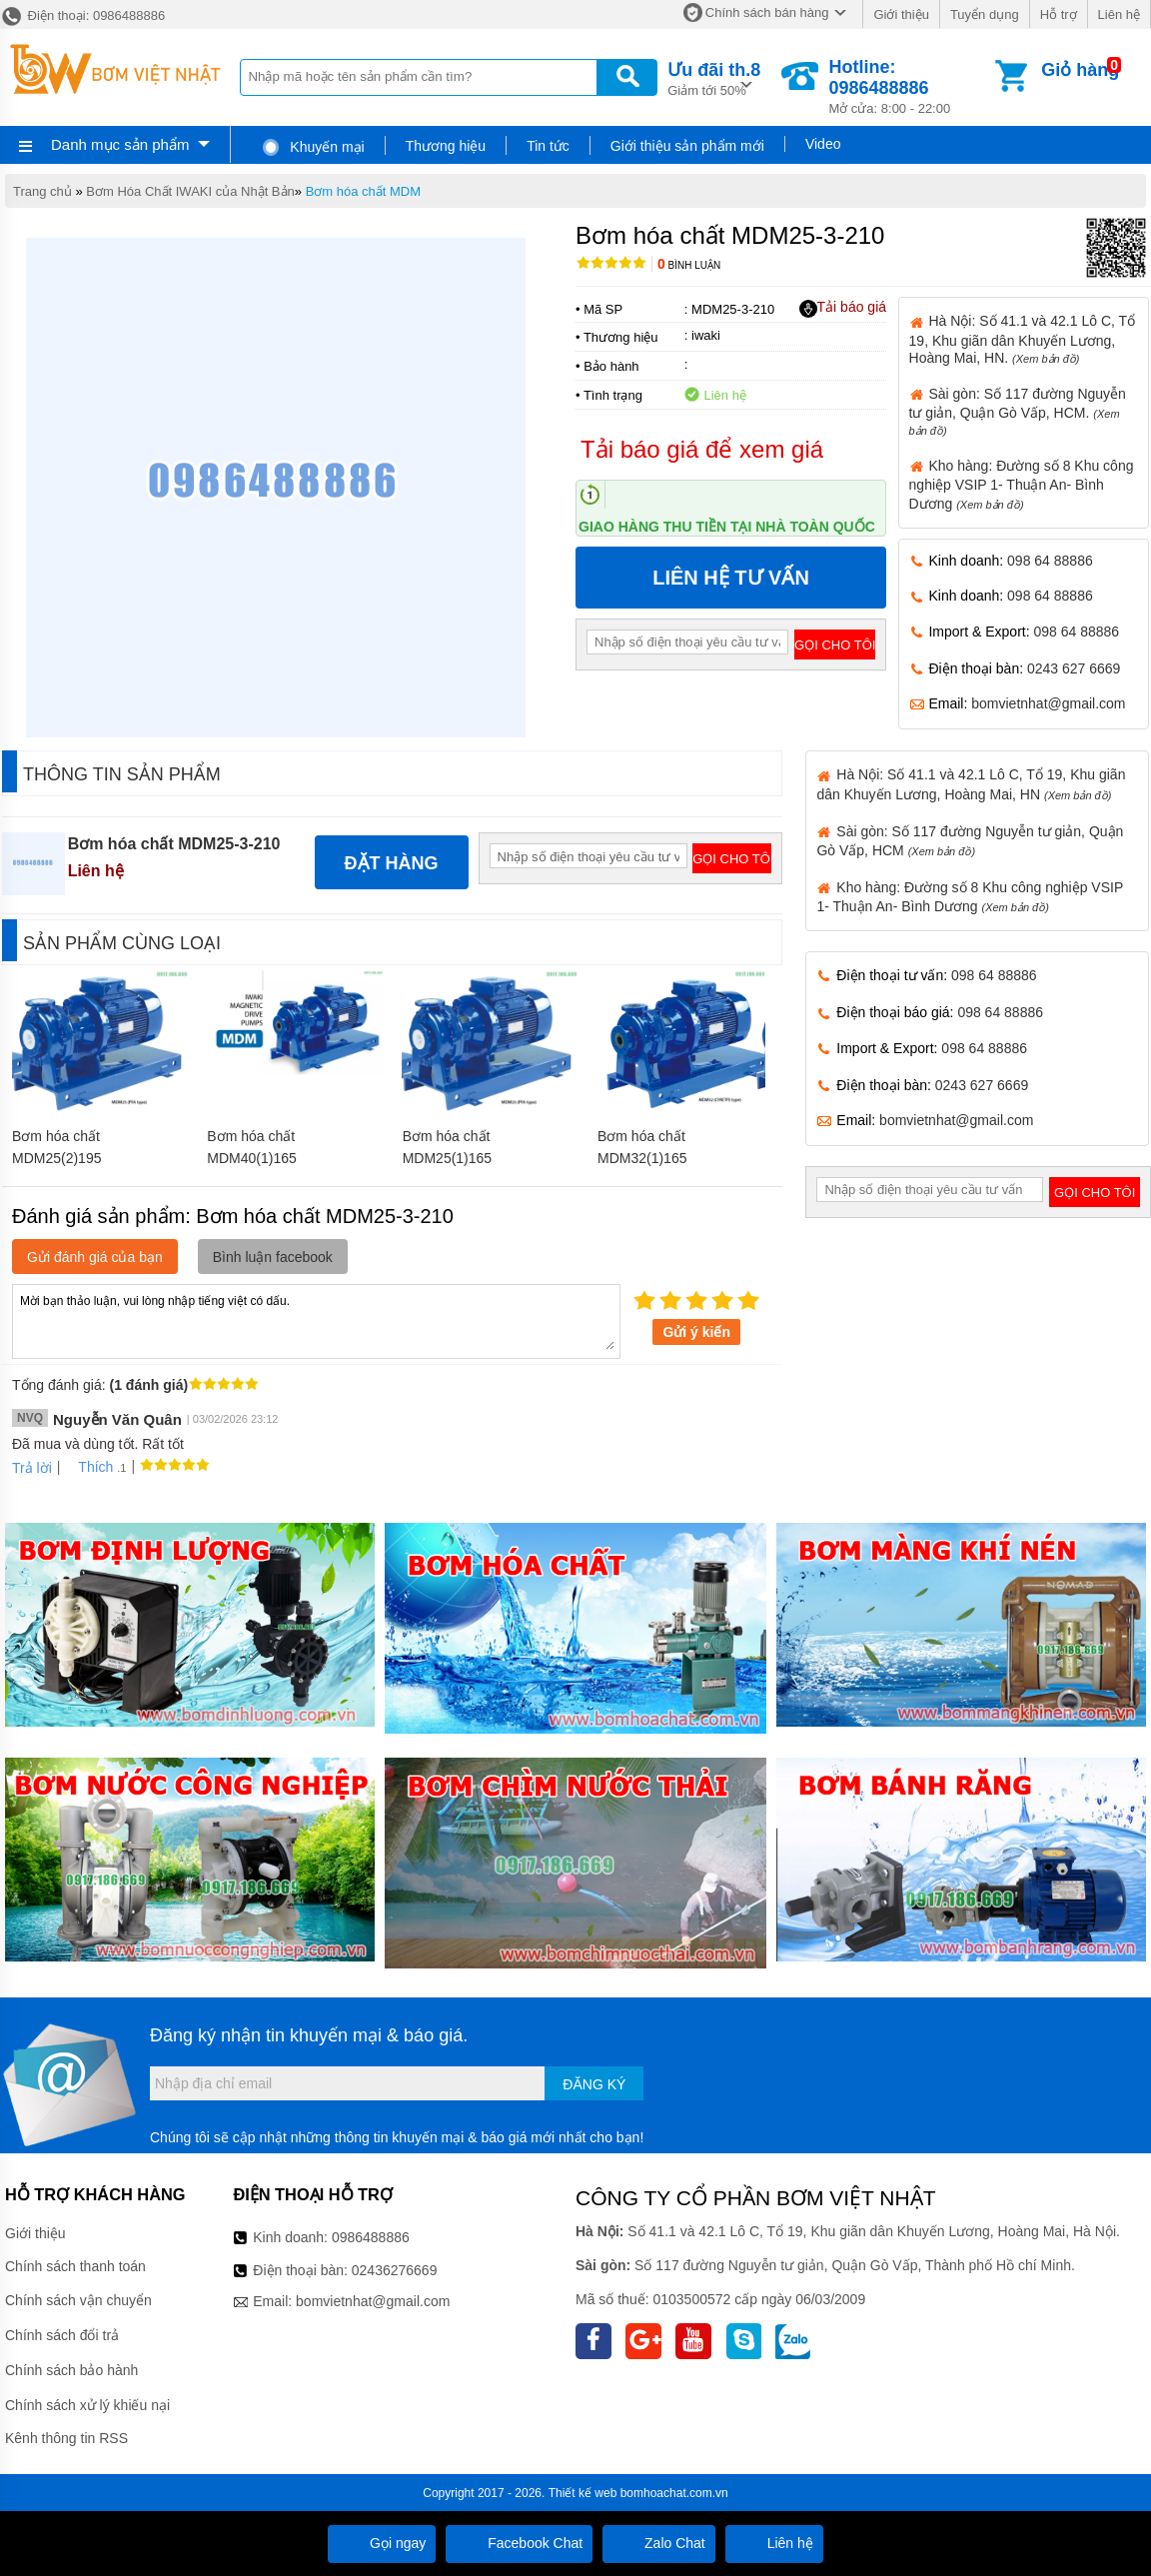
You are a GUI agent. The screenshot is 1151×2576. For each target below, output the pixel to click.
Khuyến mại (312, 147)
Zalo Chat (658, 2543)
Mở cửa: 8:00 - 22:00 (909, 86)
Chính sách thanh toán (75, 2266)
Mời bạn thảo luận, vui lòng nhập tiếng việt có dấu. (316, 1320)
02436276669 (395, 2270)
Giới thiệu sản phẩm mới (687, 146)
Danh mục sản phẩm (120, 144)
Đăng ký (594, 2084)
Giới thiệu (900, 14)
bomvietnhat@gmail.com (1048, 703)
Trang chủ (42, 191)
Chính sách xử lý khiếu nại (87, 2405)
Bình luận (688, 265)
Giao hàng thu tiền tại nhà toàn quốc (726, 527)
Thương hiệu (446, 146)
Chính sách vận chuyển (78, 2300)
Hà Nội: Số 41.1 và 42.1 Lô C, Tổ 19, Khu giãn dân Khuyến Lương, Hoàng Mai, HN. (1022, 339)
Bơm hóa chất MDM (363, 191)
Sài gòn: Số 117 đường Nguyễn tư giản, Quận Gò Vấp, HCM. (1017, 411)
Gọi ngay (382, 2543)
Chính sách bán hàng (767, 12)
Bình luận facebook (273, 1257)
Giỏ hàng (1080, 70)
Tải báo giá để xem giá (701, 449)
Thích (88, 1467)
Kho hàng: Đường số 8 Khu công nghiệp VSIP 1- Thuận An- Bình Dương (1021, 485)
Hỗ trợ (1058, 14)
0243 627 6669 (1073, 668)
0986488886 (371, 2237)
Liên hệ (1119, 14)
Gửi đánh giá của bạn (95, 1257)
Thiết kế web (583, 2493)
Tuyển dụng (984, 14)
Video (823, 144)
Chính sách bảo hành (71, 2370)
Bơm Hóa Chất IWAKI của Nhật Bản (190, 191)
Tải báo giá (842, 308)
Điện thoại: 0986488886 (82, 15)
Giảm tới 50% (713, 77)
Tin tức (548, 146)
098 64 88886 (1050, 561)
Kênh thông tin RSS (66, 2438)
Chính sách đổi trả (62, 2335)
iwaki (705, 335)
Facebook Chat (519, 2543)
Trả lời (32, 1468)
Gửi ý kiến (696, 1332)
